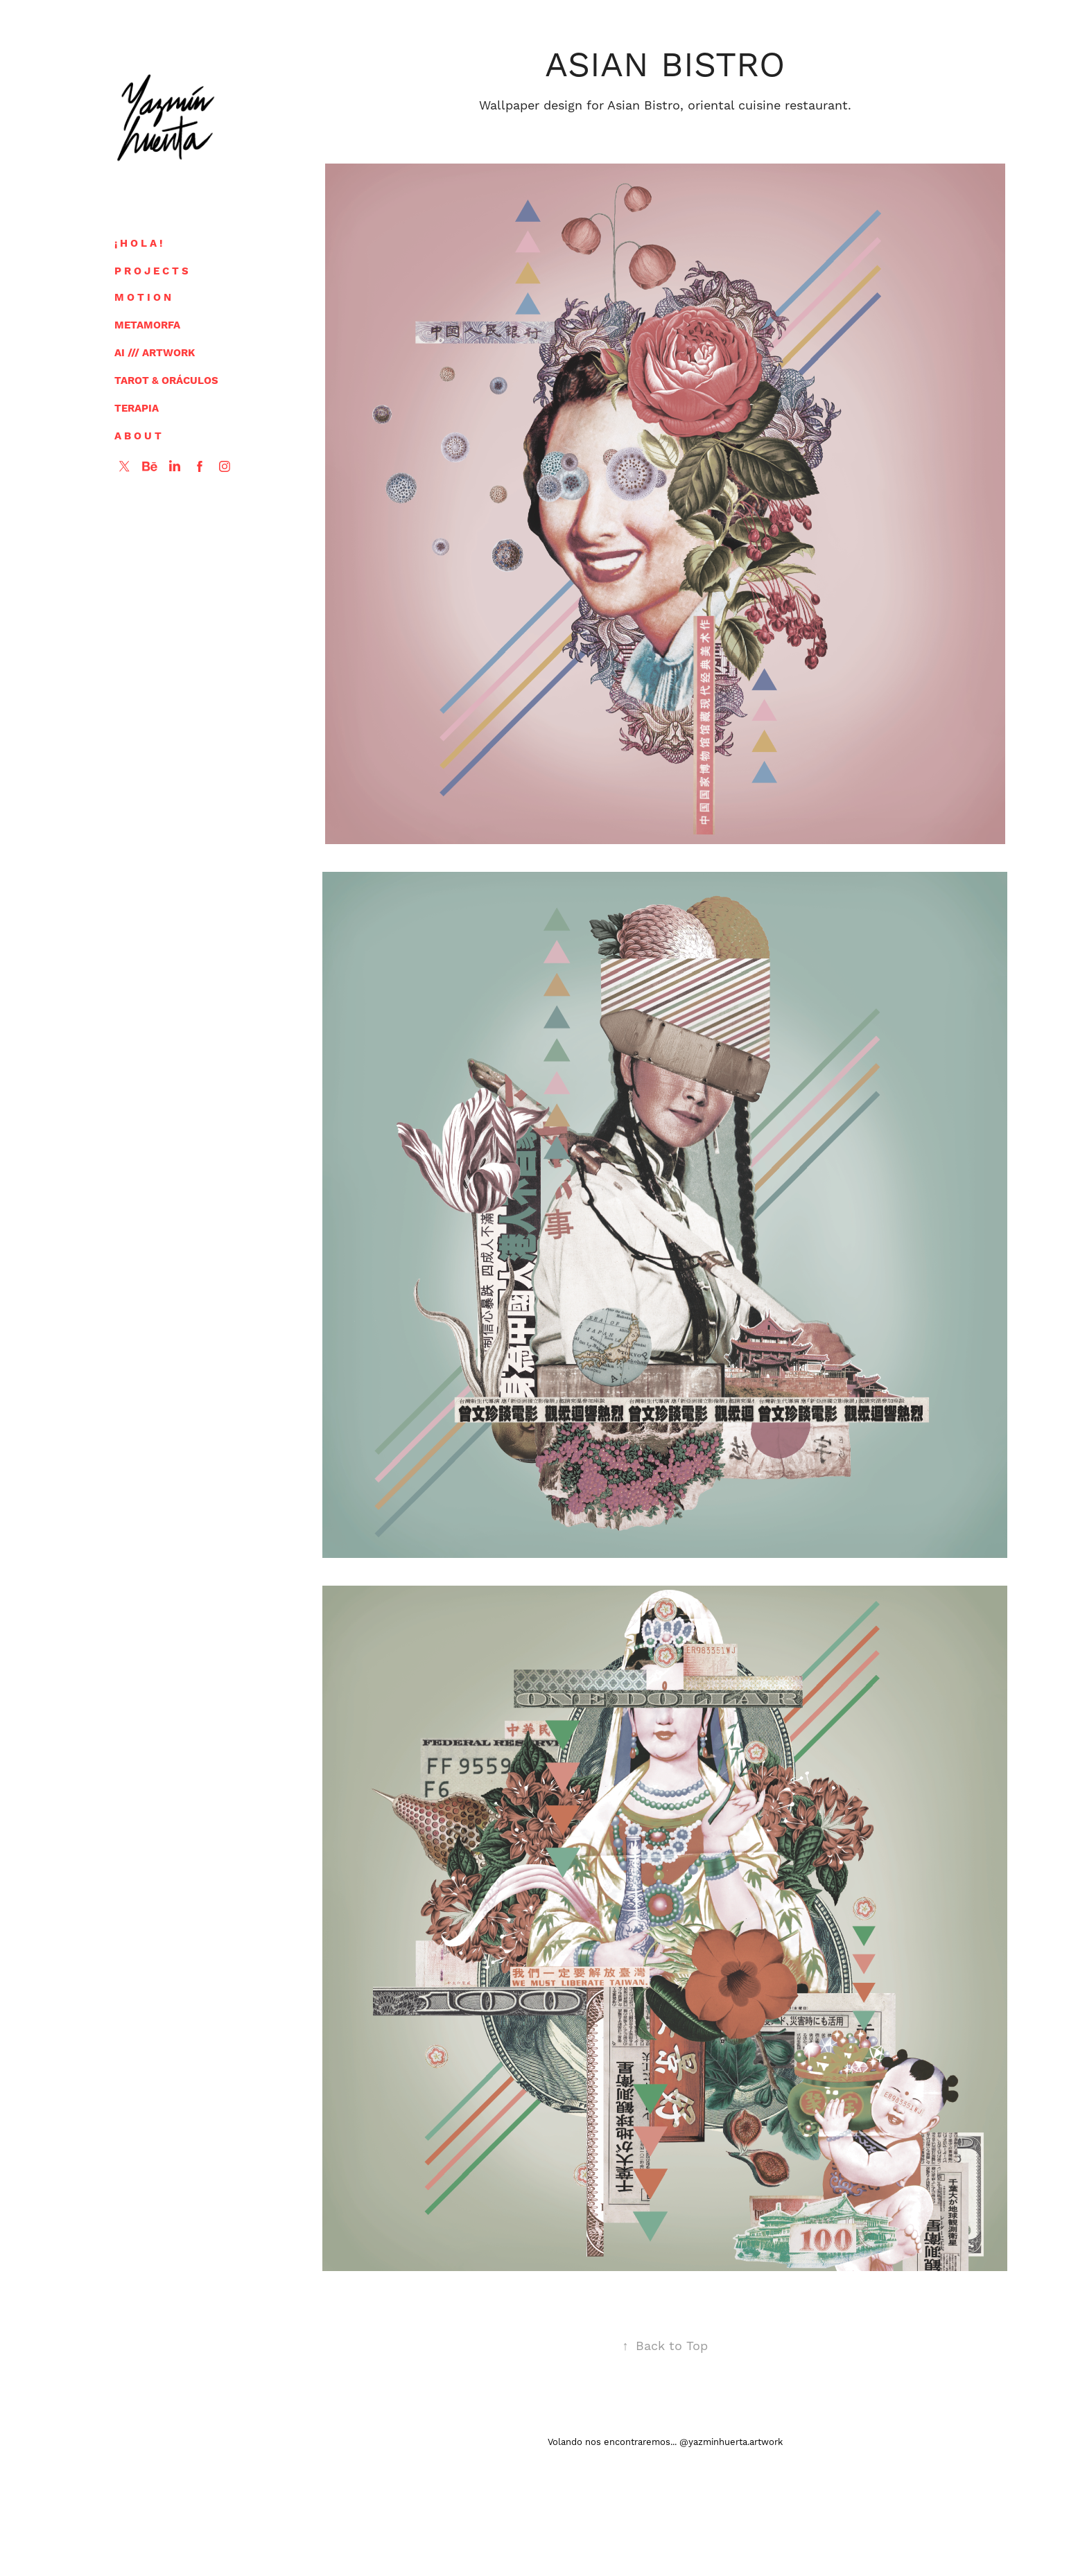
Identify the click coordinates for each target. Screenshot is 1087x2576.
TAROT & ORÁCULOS (166, 380)
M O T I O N (142, 297)
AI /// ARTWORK (154, 353)
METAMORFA (147, 325)
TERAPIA (136, 408)
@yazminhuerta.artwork (731, 2442)
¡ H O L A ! (138, 243)
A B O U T (138, 436)
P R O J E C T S (151, 271)
